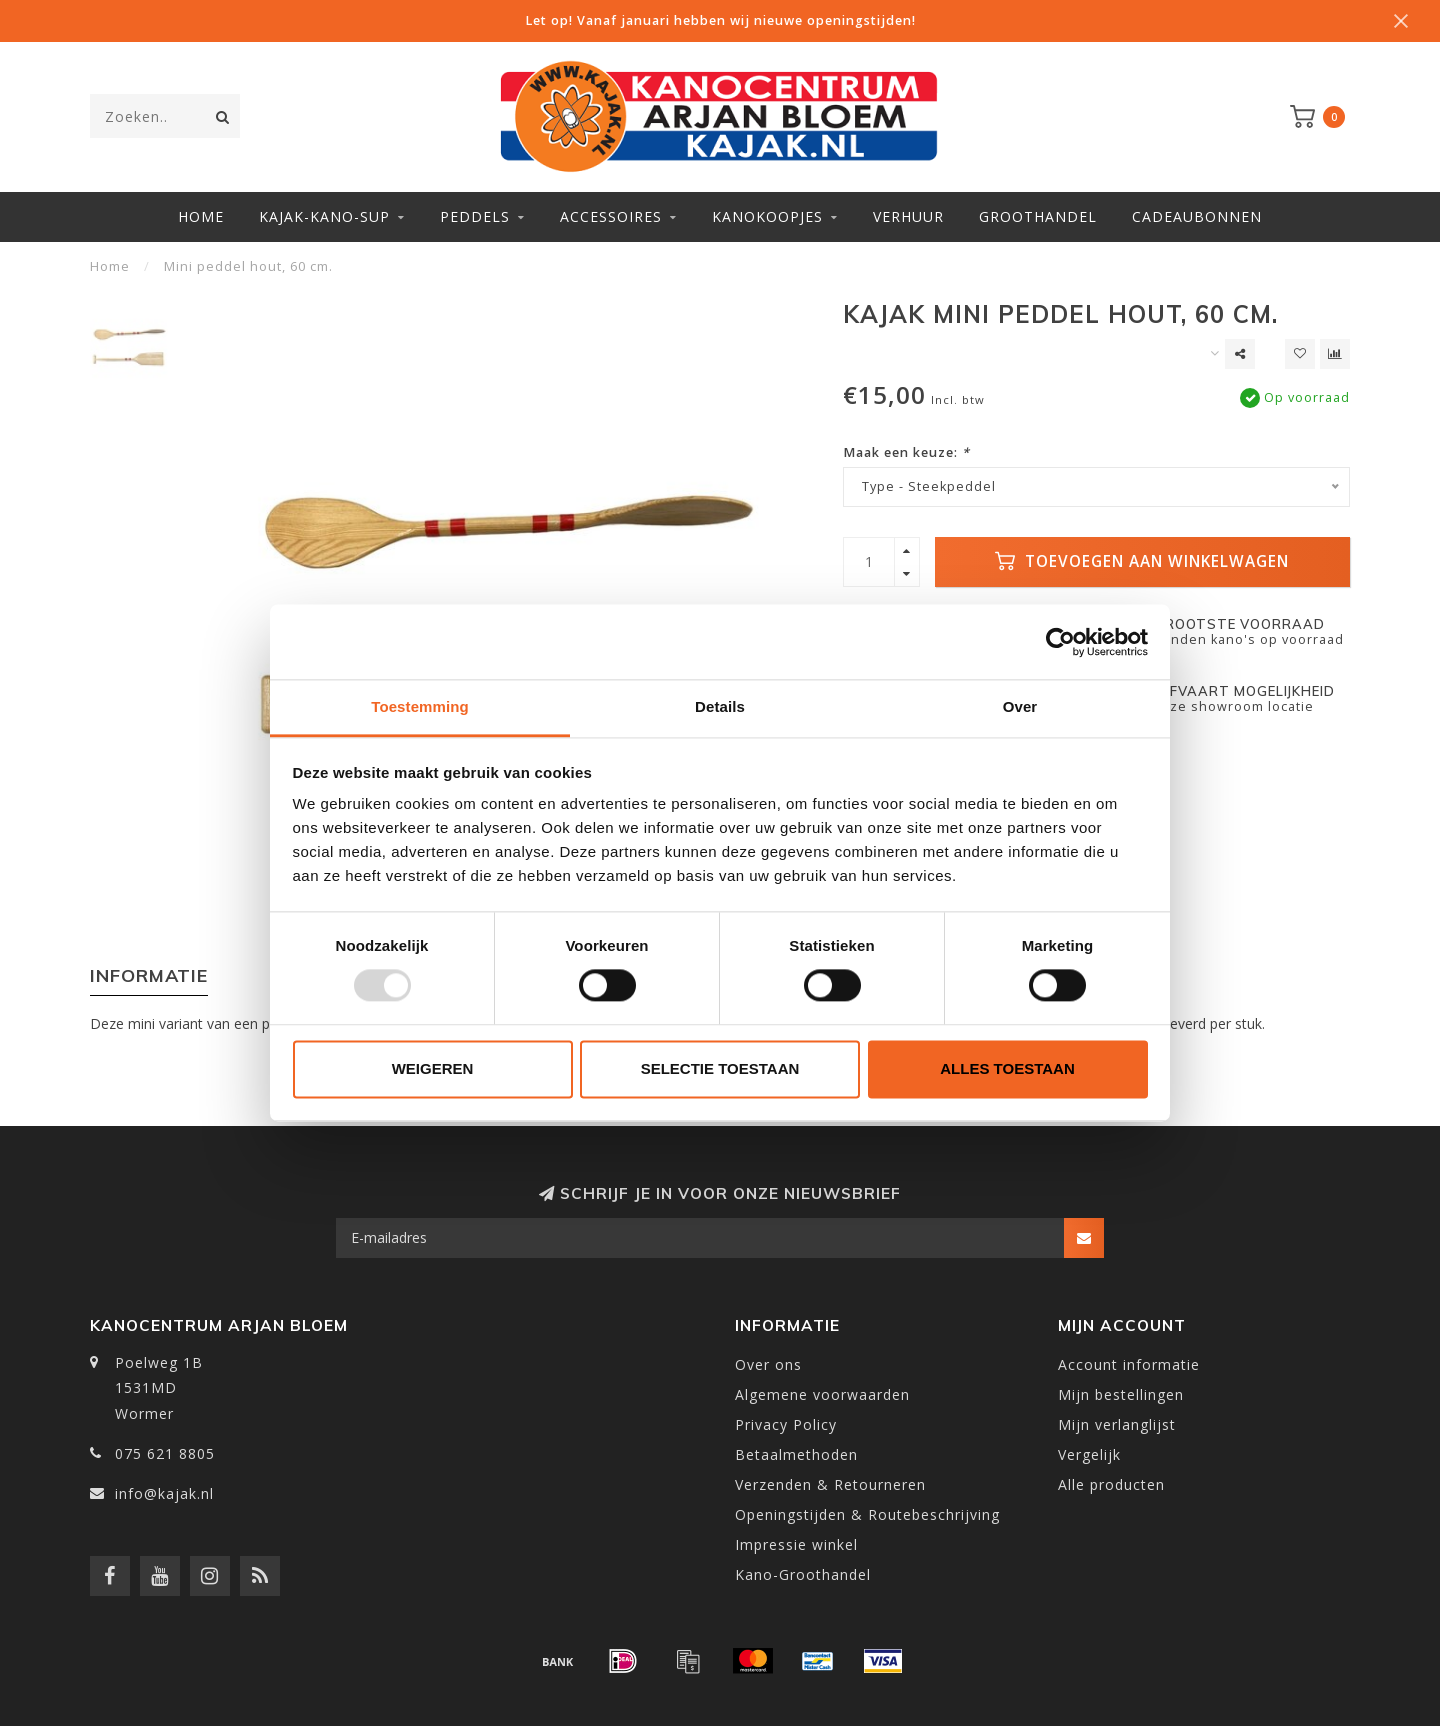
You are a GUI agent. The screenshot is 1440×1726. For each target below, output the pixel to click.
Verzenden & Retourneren (830, 1484)
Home (201, 216)
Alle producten (1111, 1484)
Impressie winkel (796, 1544)
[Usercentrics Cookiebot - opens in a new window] (1060, 642)
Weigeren (433, 1068)
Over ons (768, 1364)
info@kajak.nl (164, 1493)
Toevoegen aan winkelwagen (1142, 561)
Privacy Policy (786, 1424)
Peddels (475, 216)
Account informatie (1129, 1364)
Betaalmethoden (796, 1454)
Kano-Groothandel (803, 1574)
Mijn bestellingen (1121, 1394)
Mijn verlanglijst (1117, 1424)
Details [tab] (720, 706)
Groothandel (1038, 216)
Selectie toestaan (720, 1068)
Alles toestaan (1007, 1068)
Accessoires (611, 216)
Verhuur (908, 216)
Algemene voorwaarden (822, 1394)
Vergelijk (1089, 1454)
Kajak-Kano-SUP (324, 216)
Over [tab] (1020, 706)
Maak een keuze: (906, 452)
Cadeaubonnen (1197, 216)
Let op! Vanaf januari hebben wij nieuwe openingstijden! (720, 20)
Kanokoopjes (767, 216)
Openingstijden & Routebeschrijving (867, 1514)
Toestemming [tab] (420, 706)
